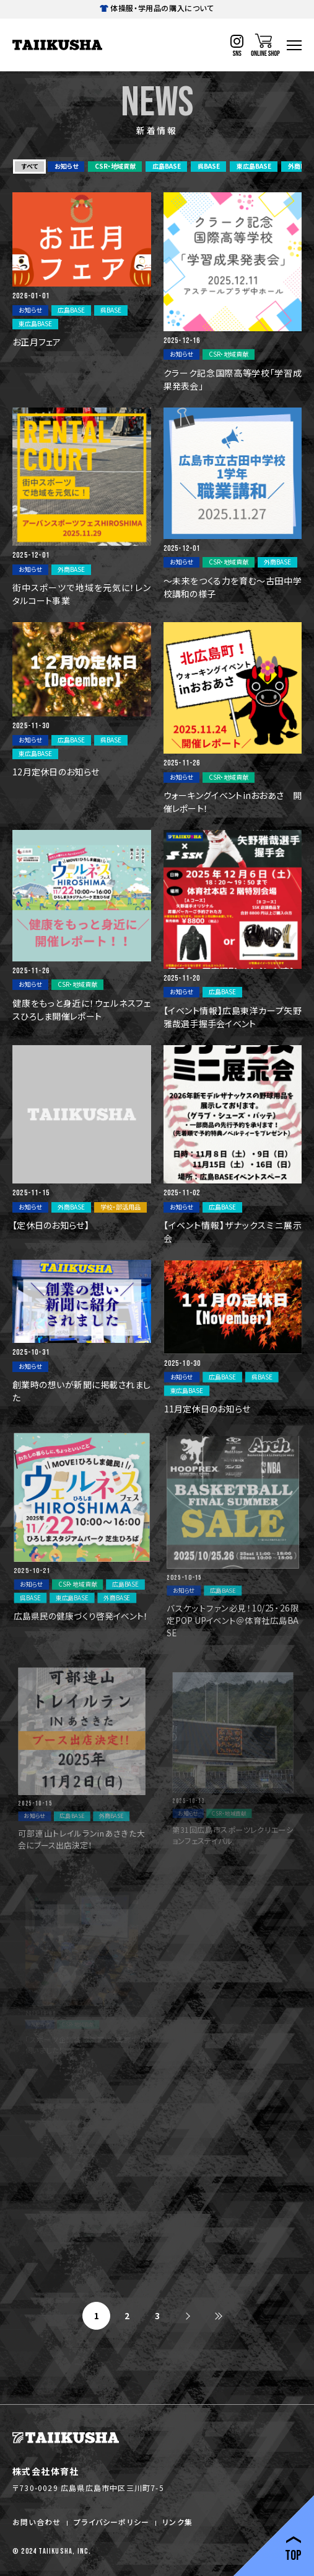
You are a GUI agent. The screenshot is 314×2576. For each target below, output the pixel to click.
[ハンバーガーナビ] (294, 45)
